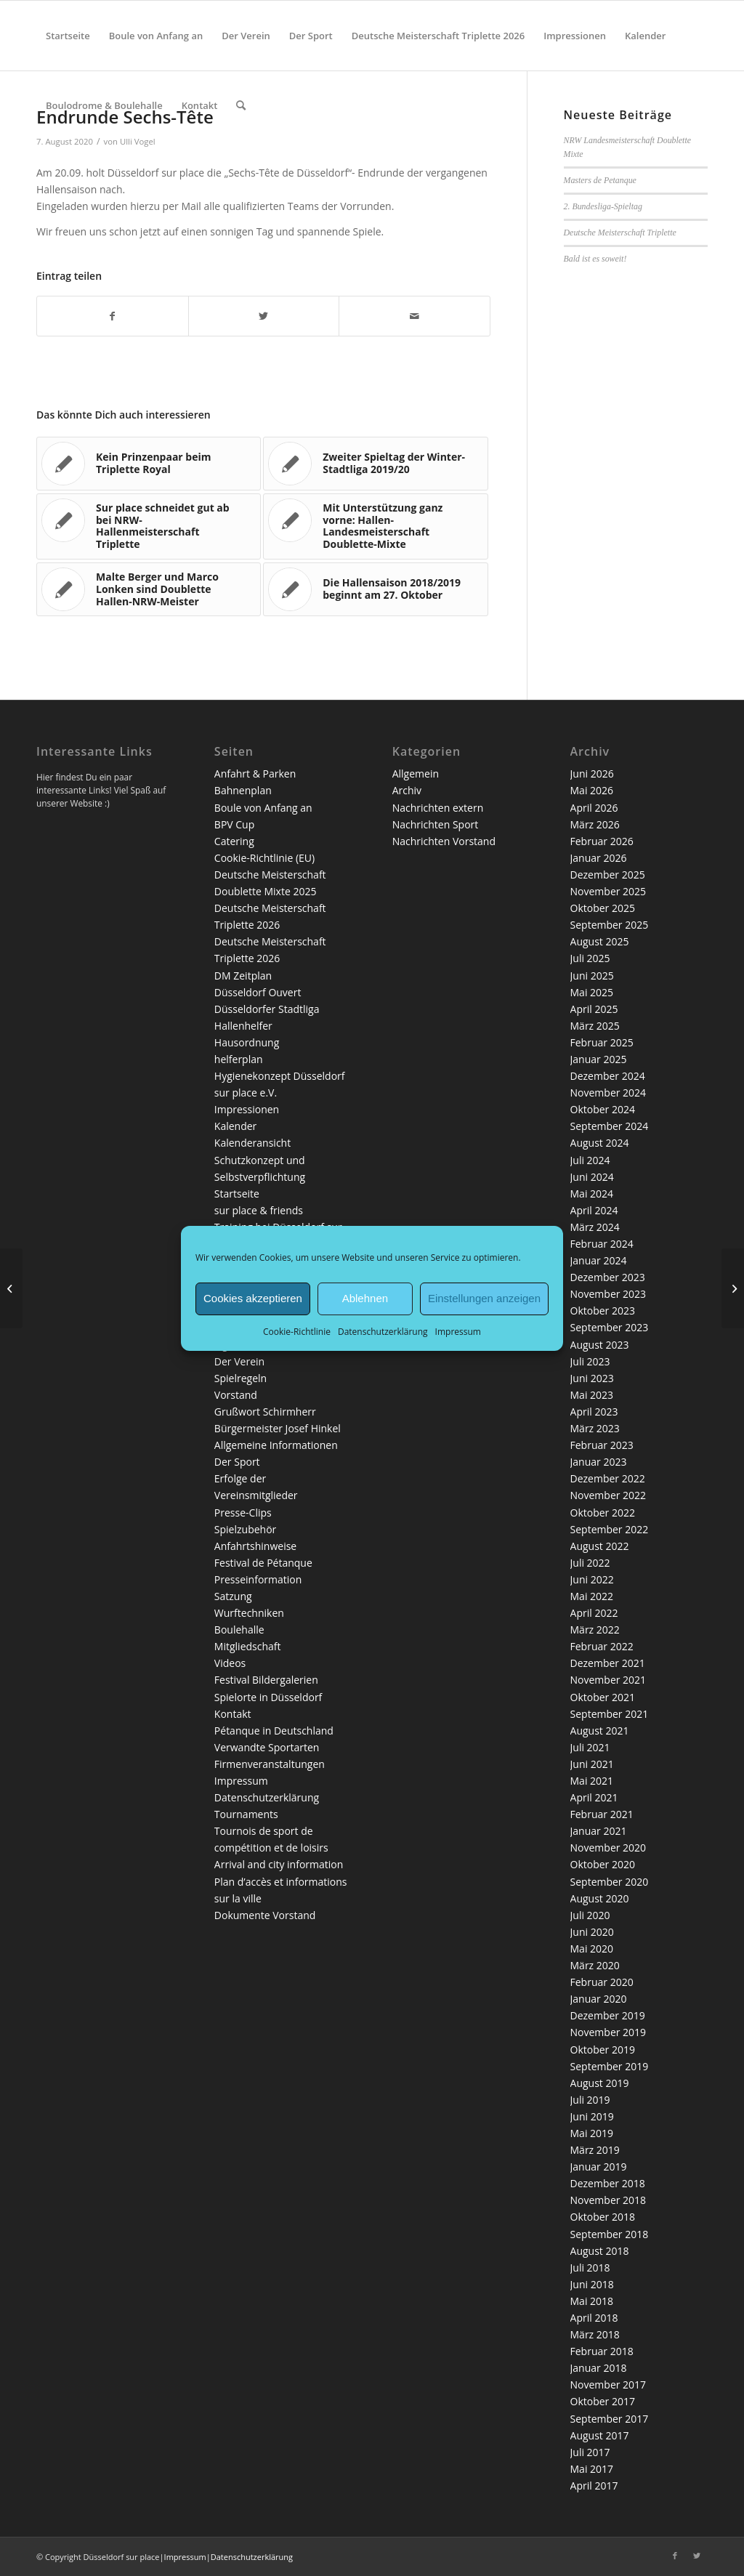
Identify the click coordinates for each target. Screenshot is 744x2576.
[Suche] (241, 105)
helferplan (238, 1059)
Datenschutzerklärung (383, 1331)
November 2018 (608, 2200)
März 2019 (595, 2150)
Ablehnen (365, 1298)
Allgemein (415, 773)
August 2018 (599, 2251)
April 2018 (594, 2318)
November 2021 (608, 1680)
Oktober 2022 (602, 1512)
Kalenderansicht (252, 1143)
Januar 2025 (598, 1059)
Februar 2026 (602, 841)
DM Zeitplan (243, 975)
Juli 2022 (590, 1563)
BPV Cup (234, 824)
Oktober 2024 (602, 1109)
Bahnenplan (243, 790)
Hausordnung (246, 1042)
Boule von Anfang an (263, 808)
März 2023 (595, 1428)
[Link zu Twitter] (697, 2556)
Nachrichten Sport (435, 824)
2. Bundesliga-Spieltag (603, 206)
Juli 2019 (590, 2100)
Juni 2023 (592, 1378)
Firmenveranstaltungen (269, 1764)
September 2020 (609, 1882)
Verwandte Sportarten (267, 1747)
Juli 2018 (590, 2267)
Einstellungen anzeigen (484, 1298)
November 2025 (608, 891)
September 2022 (609, 1529)
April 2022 (594, 1613)
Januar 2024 (598, 1260)
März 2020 (595, 1965)
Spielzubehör (245, 1529)
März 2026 (595, 824)
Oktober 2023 (602, 1310)
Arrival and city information (278, 1864)
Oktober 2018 (602, 2217)
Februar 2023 (602, 1445)
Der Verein (239, 1361)
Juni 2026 (592, 773)
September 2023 (609, 1327)
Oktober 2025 (602, 908)
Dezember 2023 (607, 1277)
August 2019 (599, 2083)
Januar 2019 (598, 2166)
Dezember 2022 (607, 1478)
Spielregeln (240, 1378)
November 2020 (608, 1847)
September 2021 (609, 1714)
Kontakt (232, 1714)
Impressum (458, 1331)
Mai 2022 (592, 1596)
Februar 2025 (602, 1042)
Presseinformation (258, 1579)
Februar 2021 (602, 1814)
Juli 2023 (590, 1361)
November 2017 (608, 2384)
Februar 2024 (602, 1244)
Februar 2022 (602, 1646)
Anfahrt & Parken (255, 773)
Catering (234, 841)
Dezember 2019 (607, 2015)
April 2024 (594, 1210)
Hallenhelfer (243, 1026)
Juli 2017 (590, 2452)
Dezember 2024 (607, 1076)
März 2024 (595, 1227)
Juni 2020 (592, 1932)
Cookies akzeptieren (252, 1298)
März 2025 (595, 1026)
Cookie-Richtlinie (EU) (264, 858)
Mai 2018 (592, 2301)
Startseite (236, 1193)
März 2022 (595, 1629)
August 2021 (599, 1730)
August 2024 (599, 1143)
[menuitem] (68, 35)
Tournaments (246, 1814)
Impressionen (246, 1109)
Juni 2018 (592, 2284)
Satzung (233, 1596)
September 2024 (609, 1126)
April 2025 (594, 1009)
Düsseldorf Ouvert (258, 992)
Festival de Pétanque (263, 1563)
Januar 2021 (598, 1831)
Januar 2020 (598, 1999)
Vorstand (235, 1395)
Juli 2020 (590, 1915)
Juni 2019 (592, 2116)
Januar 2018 (598, 2368)
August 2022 (599, 1546)
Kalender (235, 1126)
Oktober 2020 (602, 1864)
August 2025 (599, 941)
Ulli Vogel (137, 141)
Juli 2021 (590, 1747)
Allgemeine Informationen (276, 1445)
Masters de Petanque (600, 180)
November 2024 (608, 1092)
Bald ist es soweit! (595, 259)
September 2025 (609, 925)
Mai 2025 (592, 992)
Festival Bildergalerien (266, 1680)
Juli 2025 (590, 958)
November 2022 (608, 1495)
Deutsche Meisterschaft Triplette (620, 232)
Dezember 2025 (607, 874)
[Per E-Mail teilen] (414, 316)
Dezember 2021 (607, 1663)
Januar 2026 (598, 858)
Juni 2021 (592, 1764)
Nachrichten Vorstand (444, 841)
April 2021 (594, 1797)
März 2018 (595, 2334)
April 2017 (594, 2485)
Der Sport (237, 1462)
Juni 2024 (592, 1177)
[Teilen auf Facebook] (112, 316)
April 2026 (594, 808)
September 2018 (609, 2234)
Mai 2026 (592, 790)
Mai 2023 (592, 1395)
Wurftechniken (249, 1613)
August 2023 (599, 1345)
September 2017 (609, 2419)
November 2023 (608, 1294)
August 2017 (599, 2435)
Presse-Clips (243, 1512)
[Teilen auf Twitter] (264, 316)
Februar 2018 (602, 2351)
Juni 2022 (592, 1579)
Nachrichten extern (438, 808)
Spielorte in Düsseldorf (268, 1697)
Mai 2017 (592, 2469)
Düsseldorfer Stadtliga (267, 1009)
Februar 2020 (602, 1982)
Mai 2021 (592, 1781)
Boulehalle (239, 1629)
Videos (230, 1663)
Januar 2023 (598, 1462)
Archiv (406, 790)
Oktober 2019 (602, 2049)
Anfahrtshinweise (255, 1546)
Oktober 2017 (602, 2401)
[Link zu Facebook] (675, 2556)
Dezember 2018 (607, 2183)
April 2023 (594, 1411)
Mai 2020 (592, 1948)
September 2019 (609, 2066)
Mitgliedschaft (247, 1646)
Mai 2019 (592, 2133)
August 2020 (599, 1898)
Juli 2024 (590, 1160)
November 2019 (608, 2032)
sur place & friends (258, 1210)
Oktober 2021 (602, 1697)
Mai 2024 (592, 1193)
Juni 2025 (592, 975)
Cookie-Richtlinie (297, 1331)
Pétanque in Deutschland (273, 1730)
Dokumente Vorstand (265, 1915)
